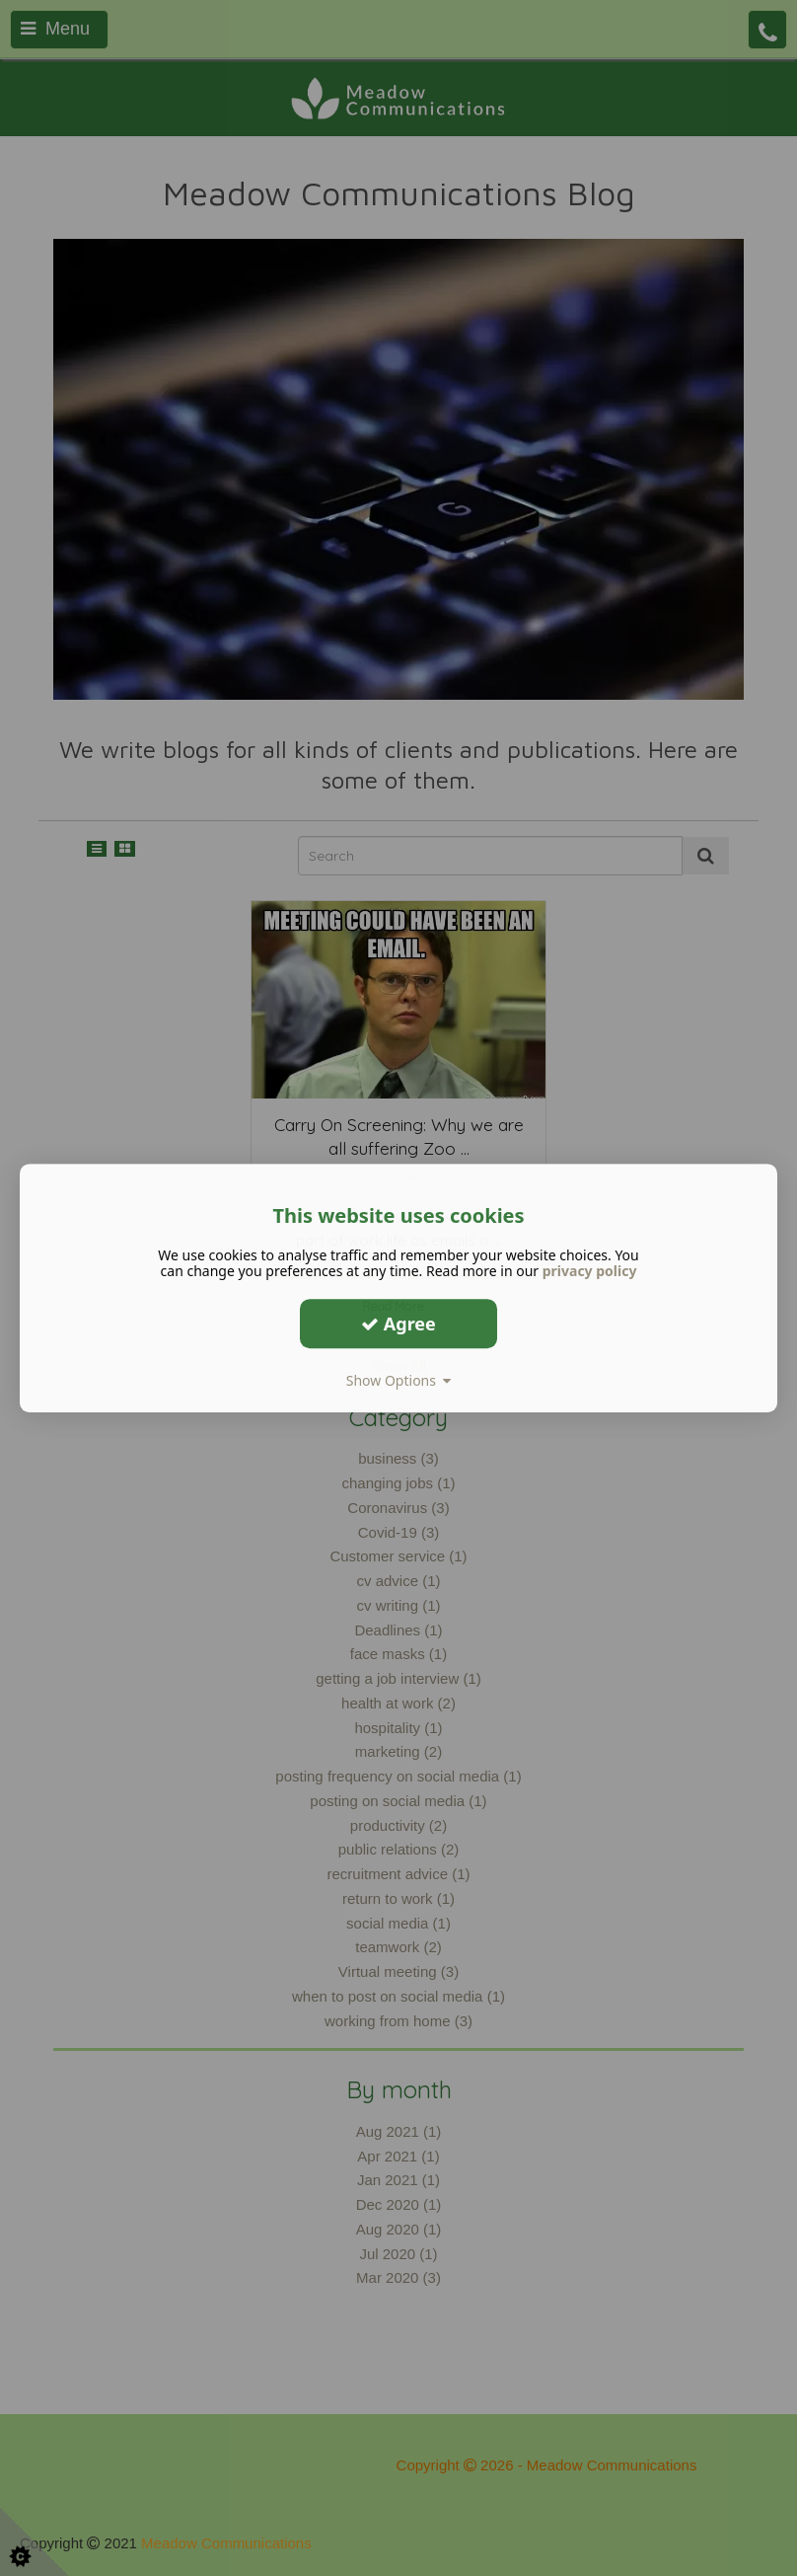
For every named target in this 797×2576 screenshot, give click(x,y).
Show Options (399, 1380)
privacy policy (590, 1270)
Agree (398, 1323)
